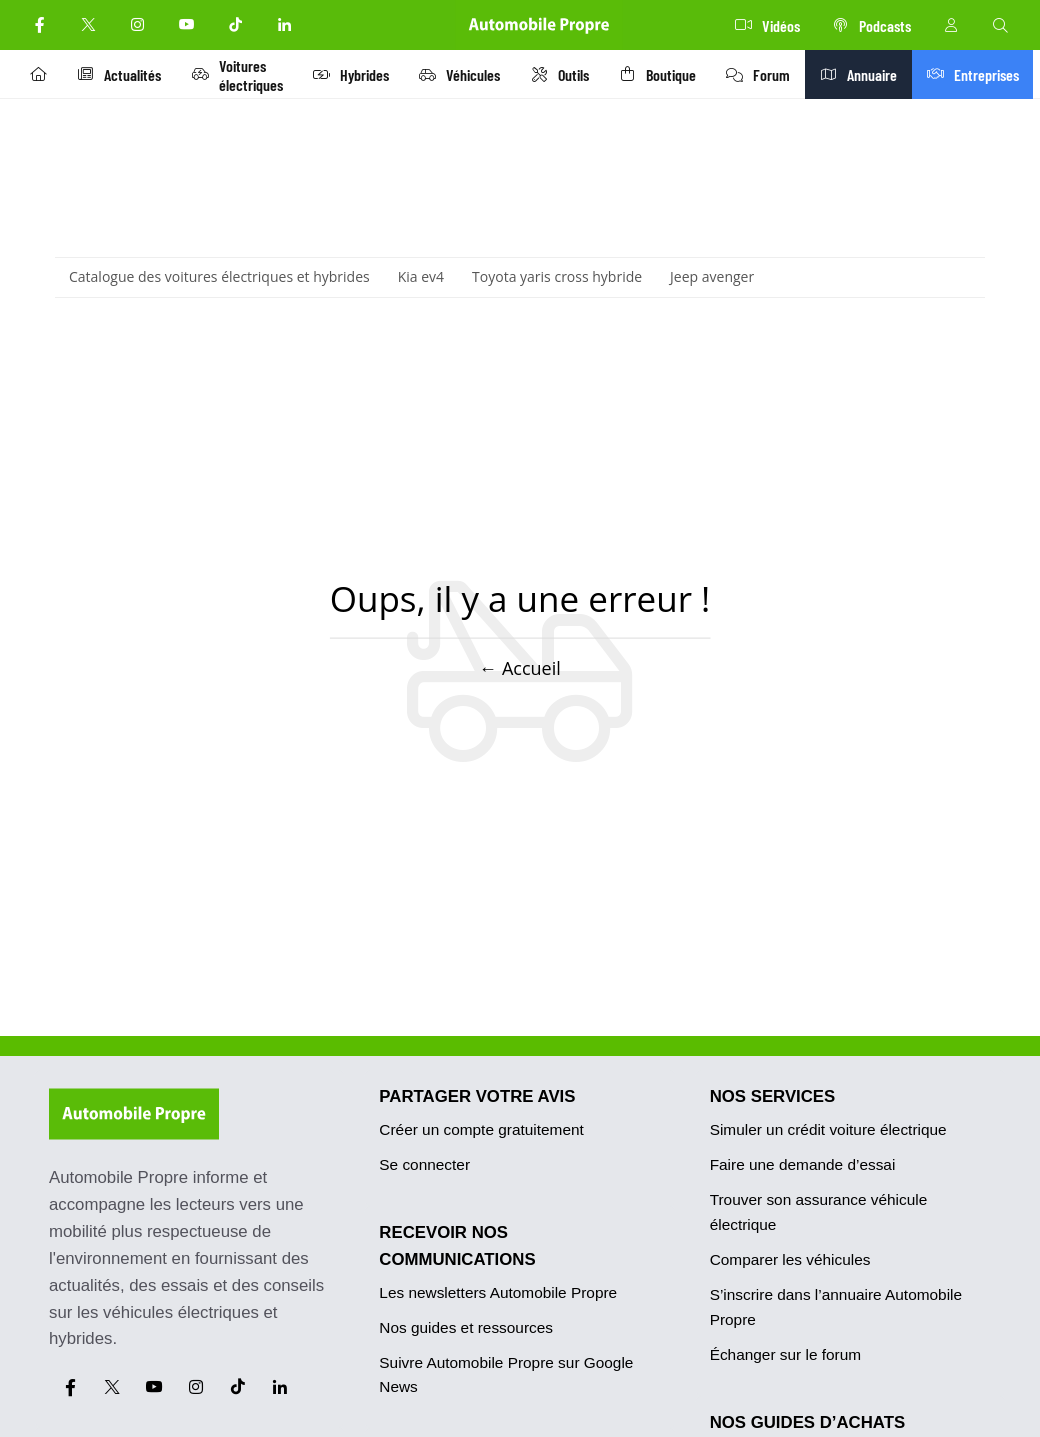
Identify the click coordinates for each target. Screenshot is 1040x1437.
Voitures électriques (241, 75)
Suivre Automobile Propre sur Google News (506, 1375)
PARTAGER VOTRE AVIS (477, 1096)
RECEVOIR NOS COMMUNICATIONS (457, 1246)
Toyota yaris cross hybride (557, 276)
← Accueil (519, 667)
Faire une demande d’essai (803, 1164)
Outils (569, 74)
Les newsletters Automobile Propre (498, 1292)
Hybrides (357, 74)
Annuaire (873, 74)
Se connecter (424, 1164)
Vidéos (767, 25)
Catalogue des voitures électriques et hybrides (219, 276)
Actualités (122, 74)
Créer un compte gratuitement (481, 1129)
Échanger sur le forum (785, 1354)
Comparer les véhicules (790, 1259)
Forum (771, 74)
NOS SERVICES (773, 1096)
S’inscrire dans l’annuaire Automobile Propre (836, 1307)
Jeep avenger (712, 276)
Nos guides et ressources (466, 1327)
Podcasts (871, 25)
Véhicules (467, 74)
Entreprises (984, 74)
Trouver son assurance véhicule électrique (819, 1212)
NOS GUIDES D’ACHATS (807, 1422)
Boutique (668, 74)
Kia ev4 (421, 276)
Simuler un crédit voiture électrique (828, 1129)
